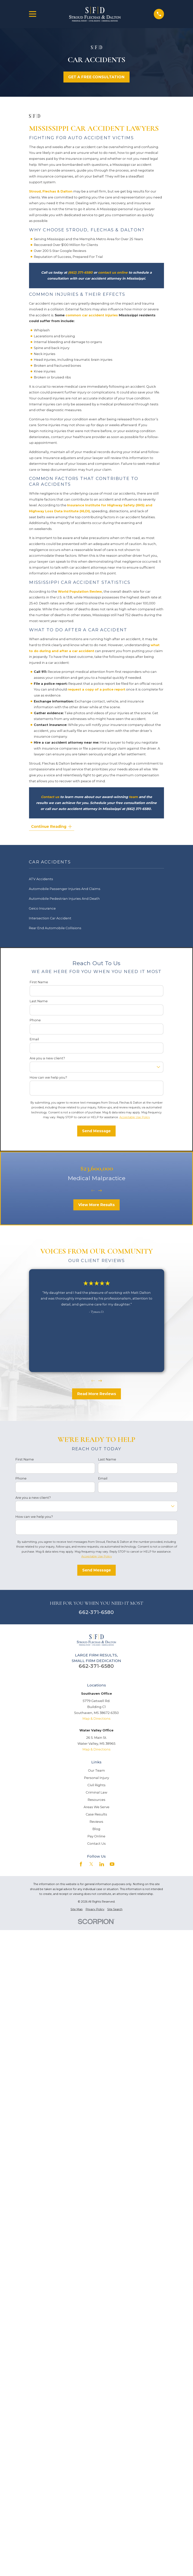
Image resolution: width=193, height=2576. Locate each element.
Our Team (96, 1770)
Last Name (39, 1001)
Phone (35, 1020)
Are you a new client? (47, 1058)
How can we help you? (48, 1077)
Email (34, 1039)
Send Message (96, 1131)
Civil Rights (96, 1785)
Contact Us (96, 1843)
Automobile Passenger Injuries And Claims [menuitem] (64, 889)
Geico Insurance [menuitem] (42, 908)
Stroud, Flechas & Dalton (50, 191)
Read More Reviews (96, 1393)
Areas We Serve (96, 1807)
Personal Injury (96, 1778)
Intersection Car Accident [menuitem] (50, 918)
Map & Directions (96, 1718)
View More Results (96, 1204)
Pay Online (96, 1836)
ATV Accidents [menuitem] (41, 879)
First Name (39, 982)
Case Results (96, 1814)
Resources (96, 1800)
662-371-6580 (96, 1612)
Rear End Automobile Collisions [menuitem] (55, 928)
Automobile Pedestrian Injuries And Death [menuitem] (64, 899)
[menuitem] (77, 1909)
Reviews (96, 1822)
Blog (96, 1829)
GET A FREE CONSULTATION (96, 77)
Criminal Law (96, 1792)
